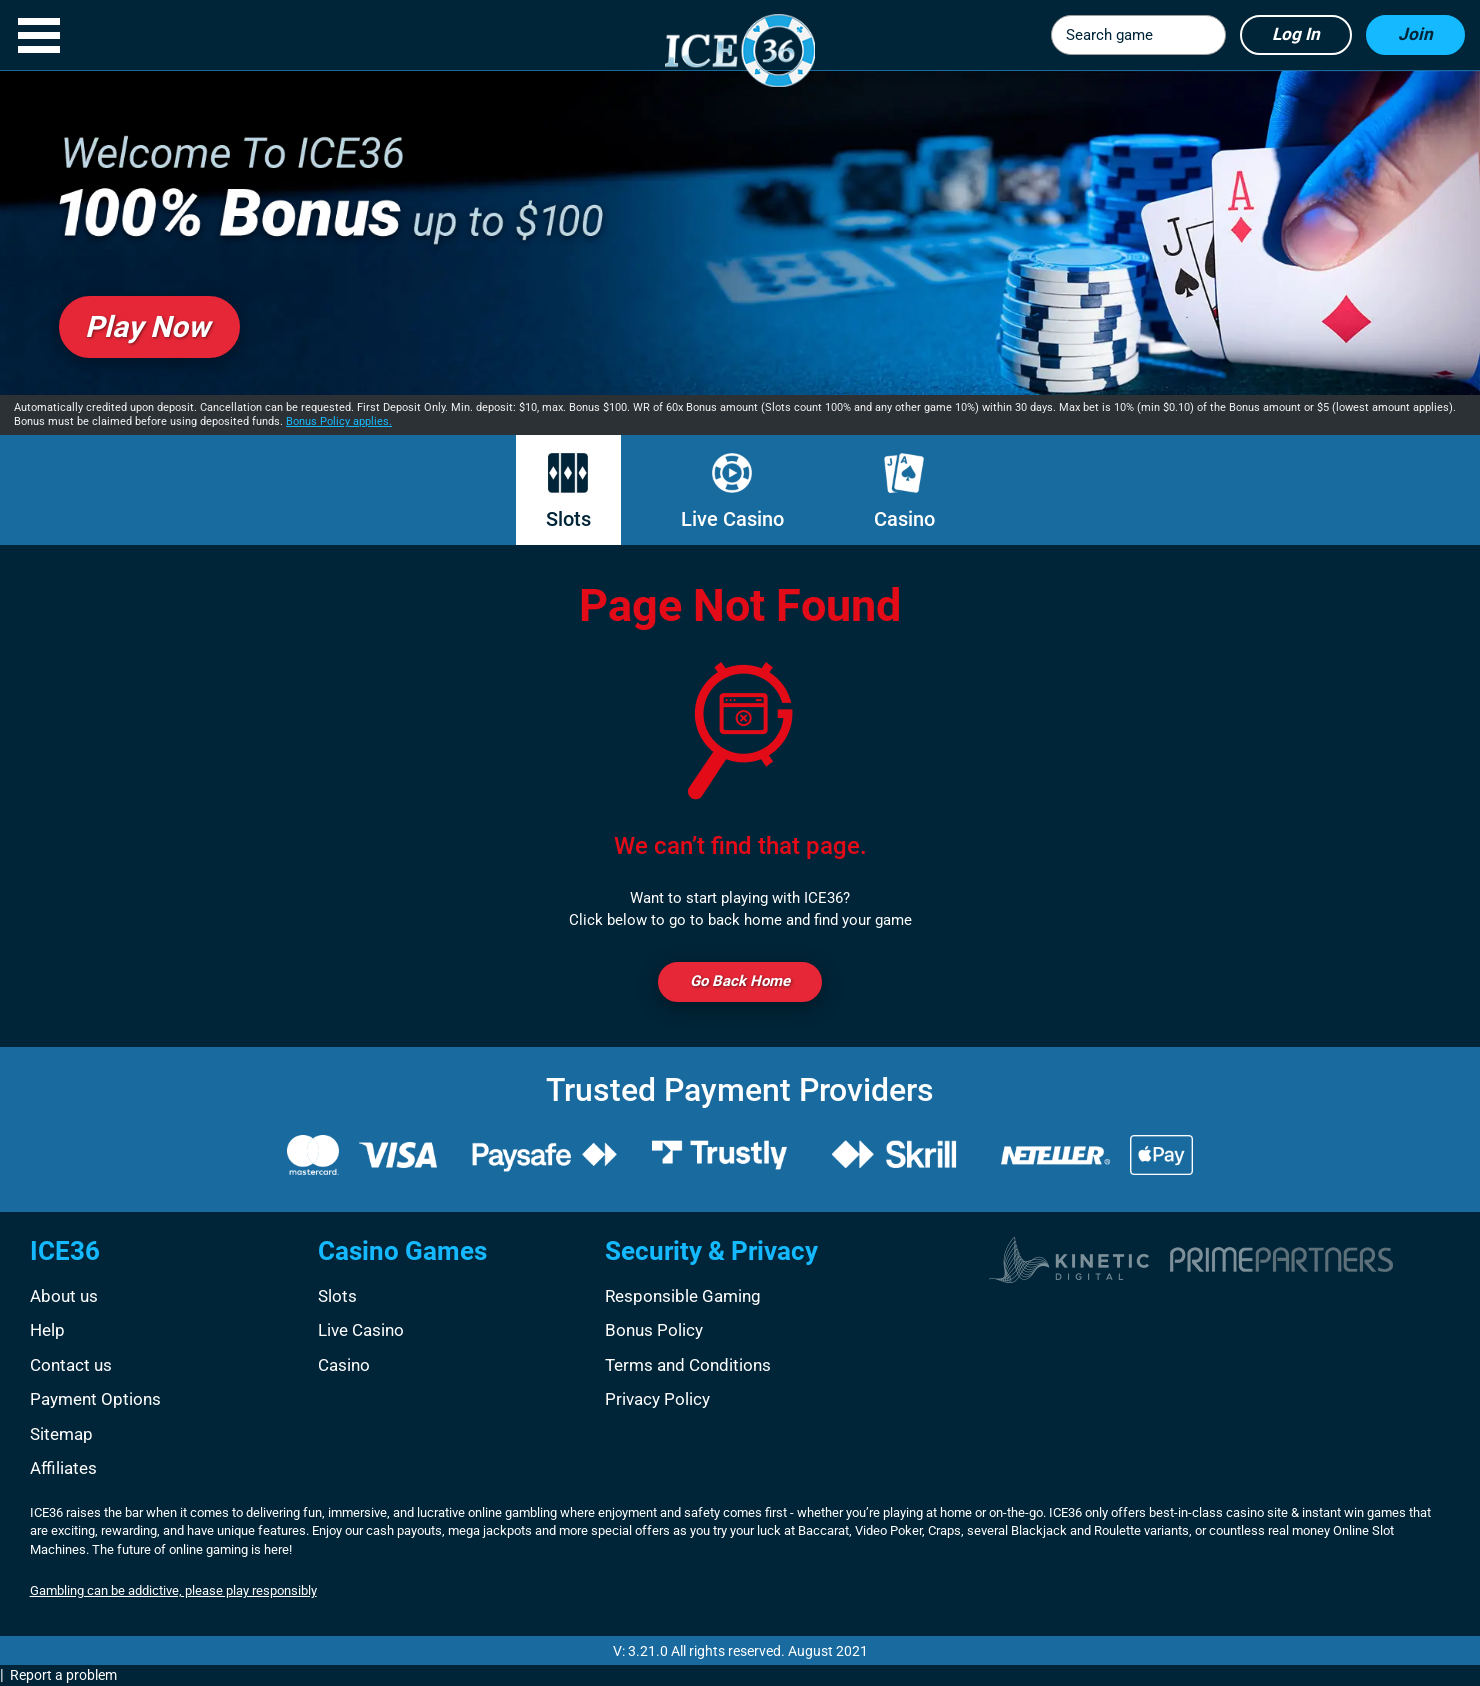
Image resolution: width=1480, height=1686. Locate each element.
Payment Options (95, 1399)
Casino (904, 492)
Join (1415, 34)
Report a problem (63, 1675)
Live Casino (732, 492)
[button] (39, 35)
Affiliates (63, 1468)
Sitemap (61, 1434)
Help (47, 1330)
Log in (1296, 34)
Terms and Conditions (688, 1365)
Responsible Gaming (683, 1296)
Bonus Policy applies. (339, 421)
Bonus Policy (654, 1330)
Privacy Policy (657, 1399)
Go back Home (740, 981)
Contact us (71, 1365)
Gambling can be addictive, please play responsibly (173, 1590)
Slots (568, 492)
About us (64, 1296)
